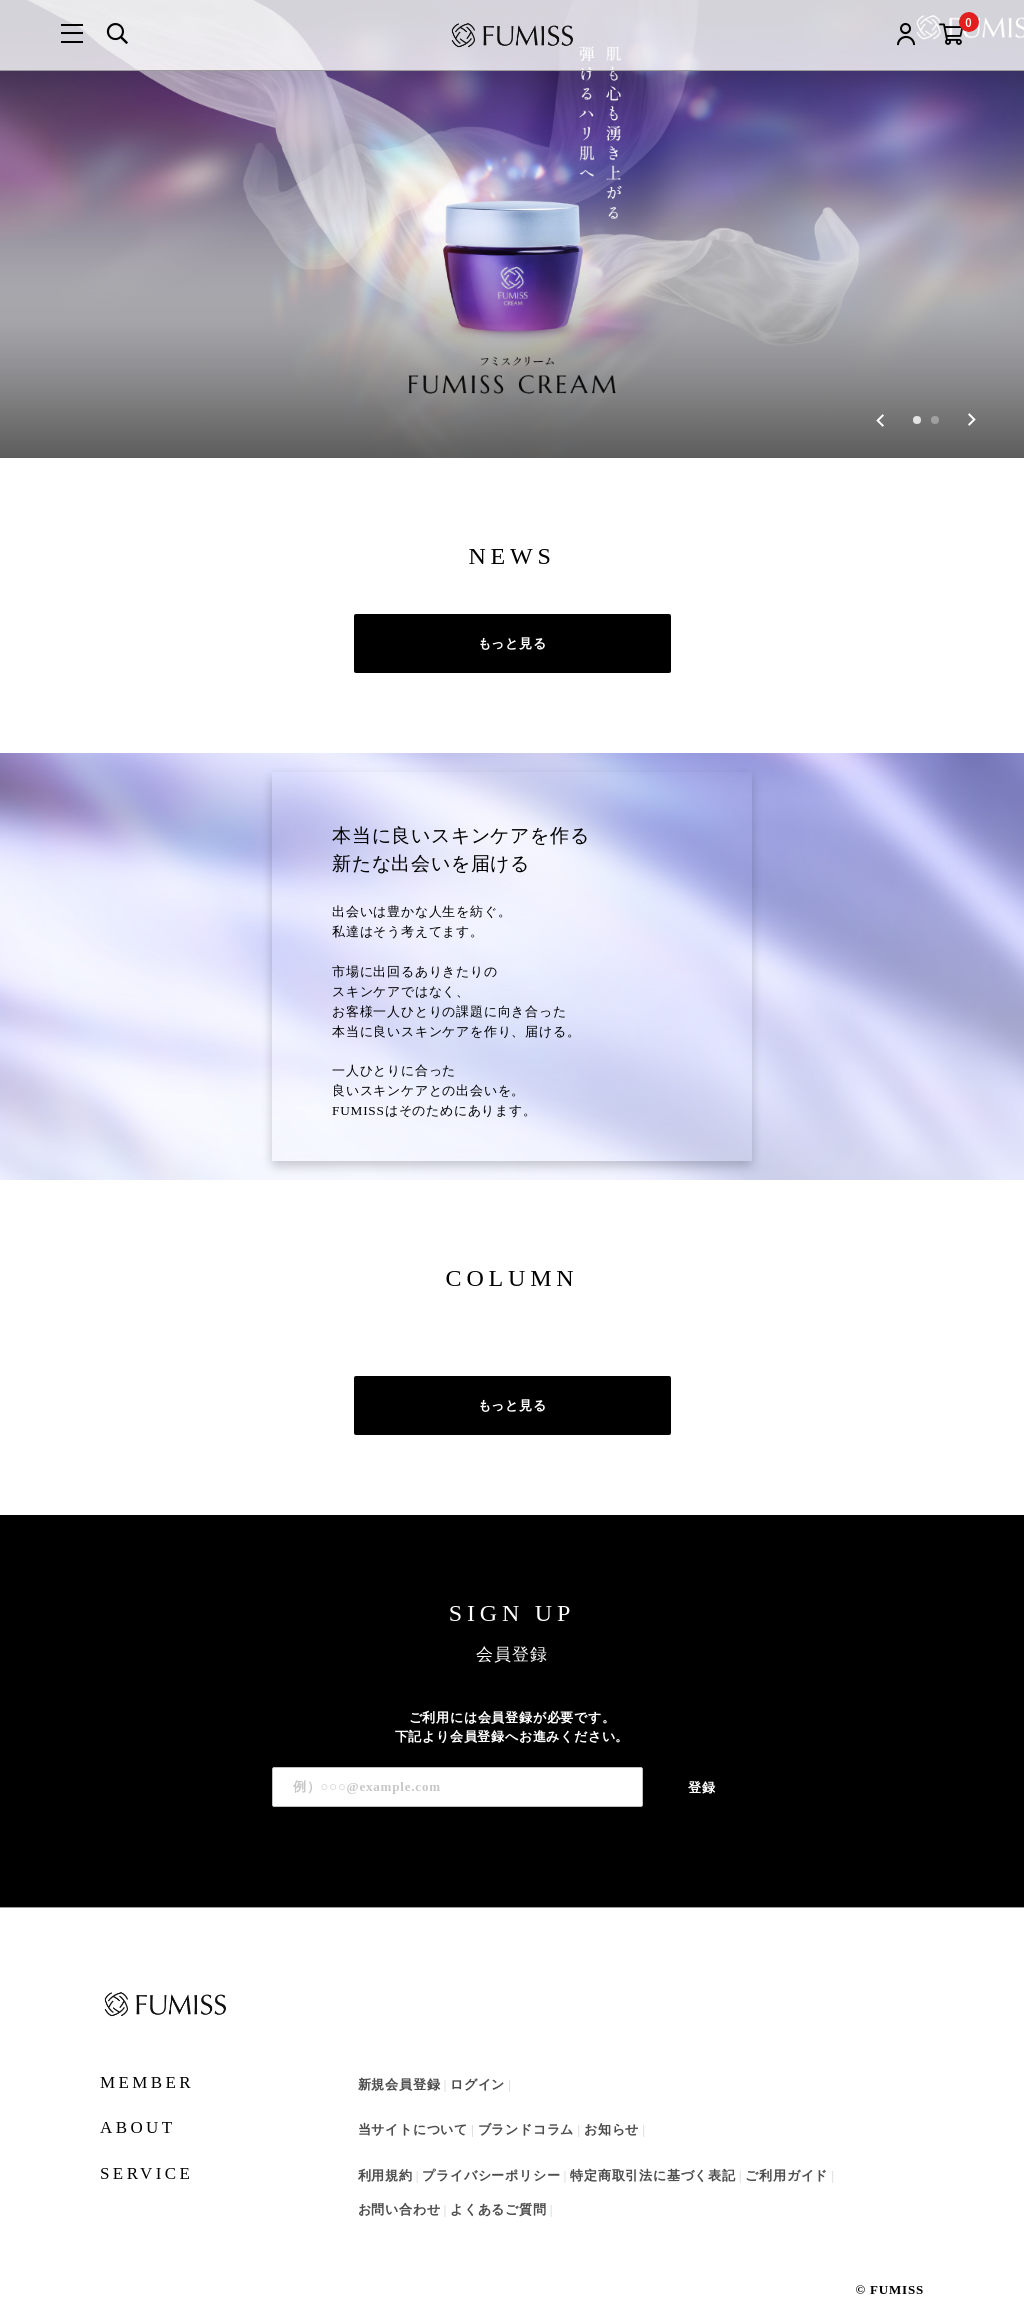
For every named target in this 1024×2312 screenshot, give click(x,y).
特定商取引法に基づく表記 (653, 2147)
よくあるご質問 (498, 2182)
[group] (512, 215)
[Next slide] (971, 392)
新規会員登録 (399, 2056)
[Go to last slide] (880, 392)
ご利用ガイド (786, 2147)
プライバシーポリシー (491, 2147)
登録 (702, 1759)
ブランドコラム (526, 2102)
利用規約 (385, 2147)
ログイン (477, 2056)
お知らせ (611, 2102)
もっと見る (512, 615)
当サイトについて (413, 2102)
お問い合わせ (399, 2182)
